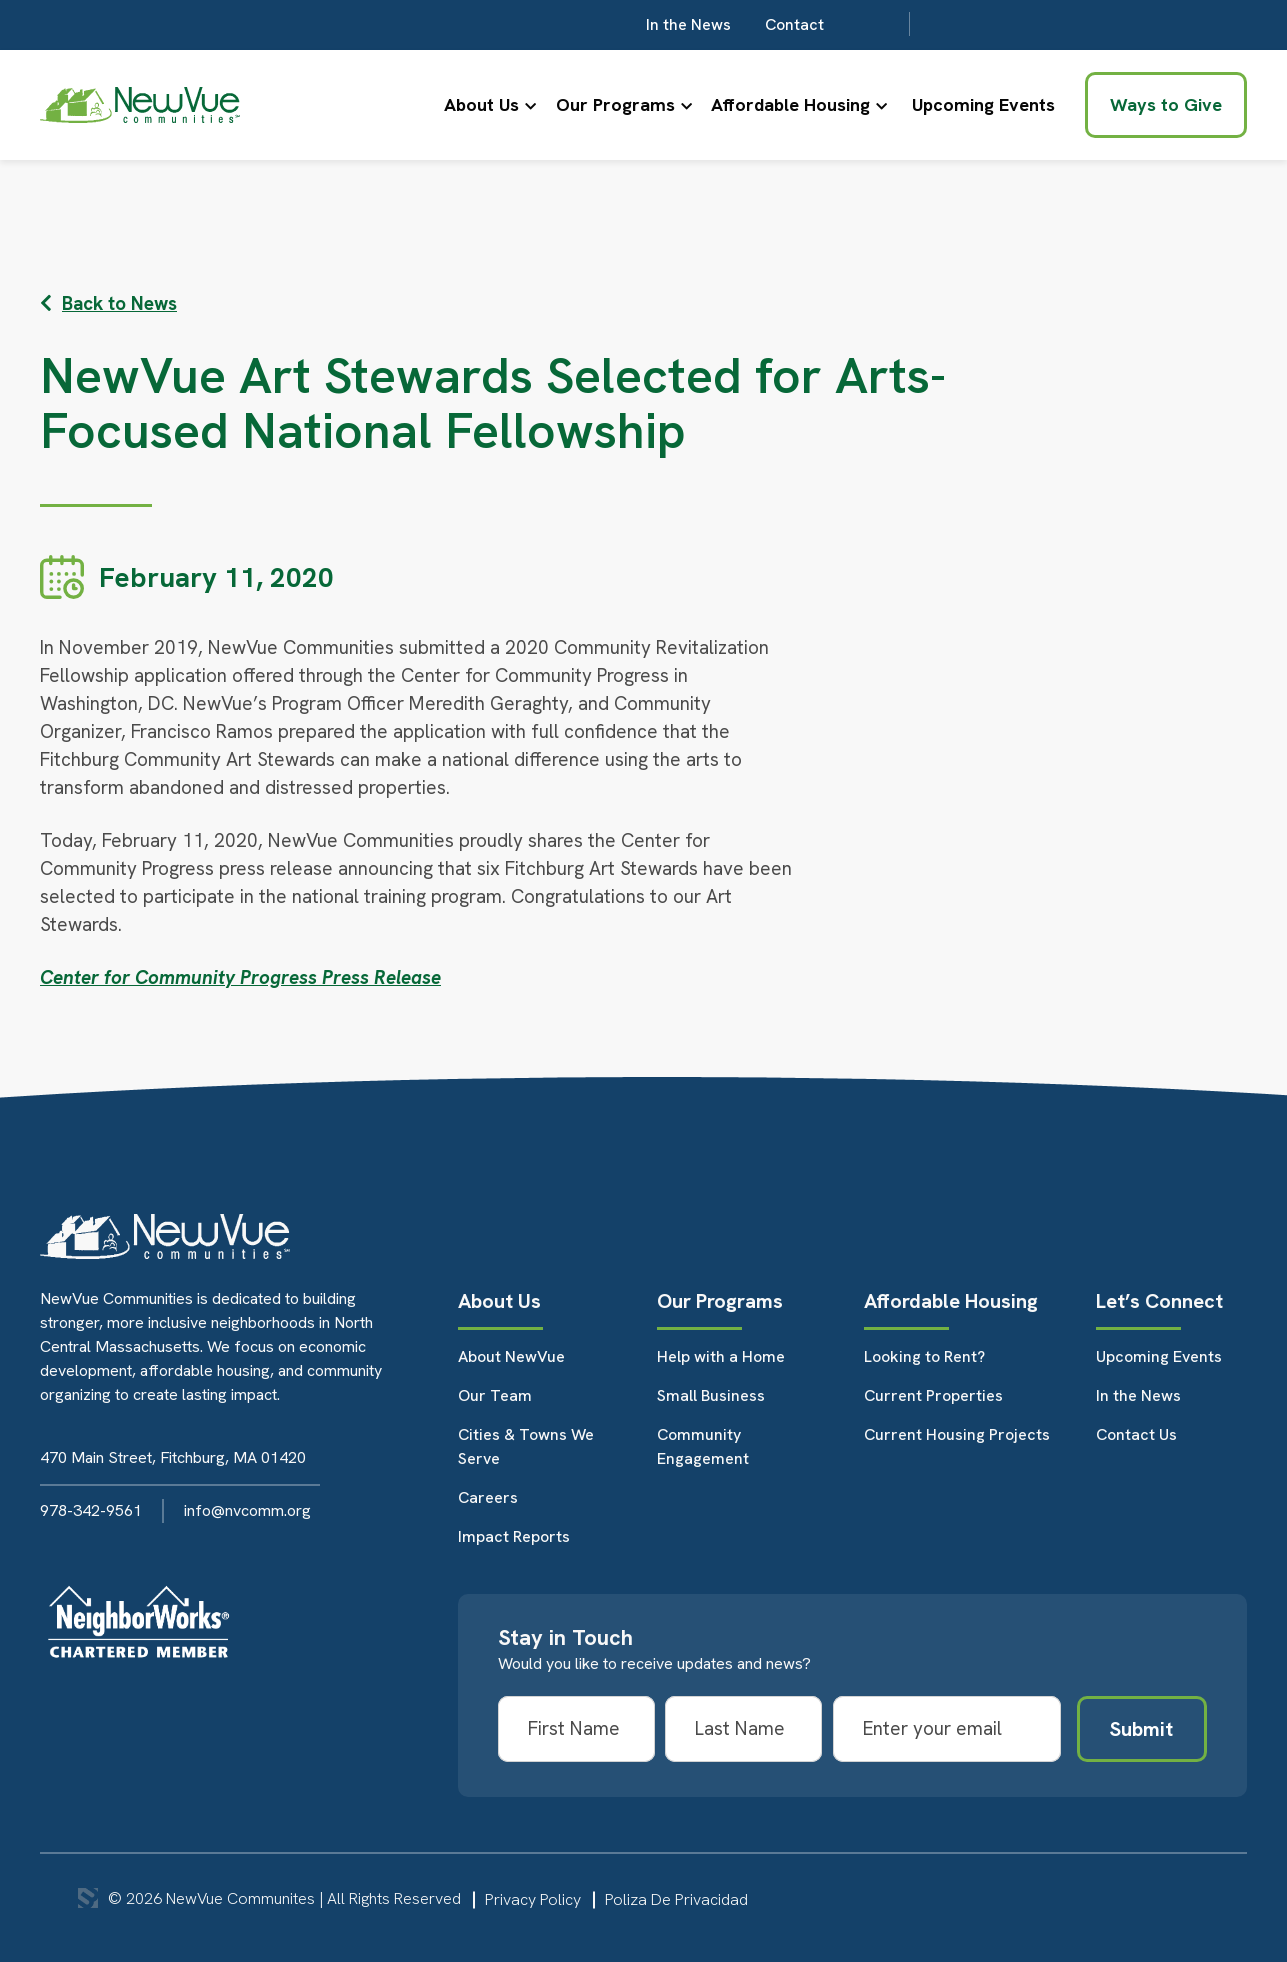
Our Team (495, 1395)
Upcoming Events (983, 104)
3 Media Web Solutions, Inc (88, 1898)
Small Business (711, 1395)
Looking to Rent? (924, 1356)
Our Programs (599, 104)
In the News (972, 24)
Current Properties (933, 1395)
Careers (488, 1497)
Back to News (108, 303)
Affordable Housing (785, 104)
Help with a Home (721, 1356)
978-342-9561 (91, 1510)
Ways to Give (1166, 104)
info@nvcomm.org (247, 1510)
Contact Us (1136, 1434)
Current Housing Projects (957, 1434)
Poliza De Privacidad (676, 1899)
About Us (455, 104)
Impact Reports (514, 1536)
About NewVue (511, 1356)
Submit (1141, 1729)
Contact (1078, 24)
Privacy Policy (533, 1899)
